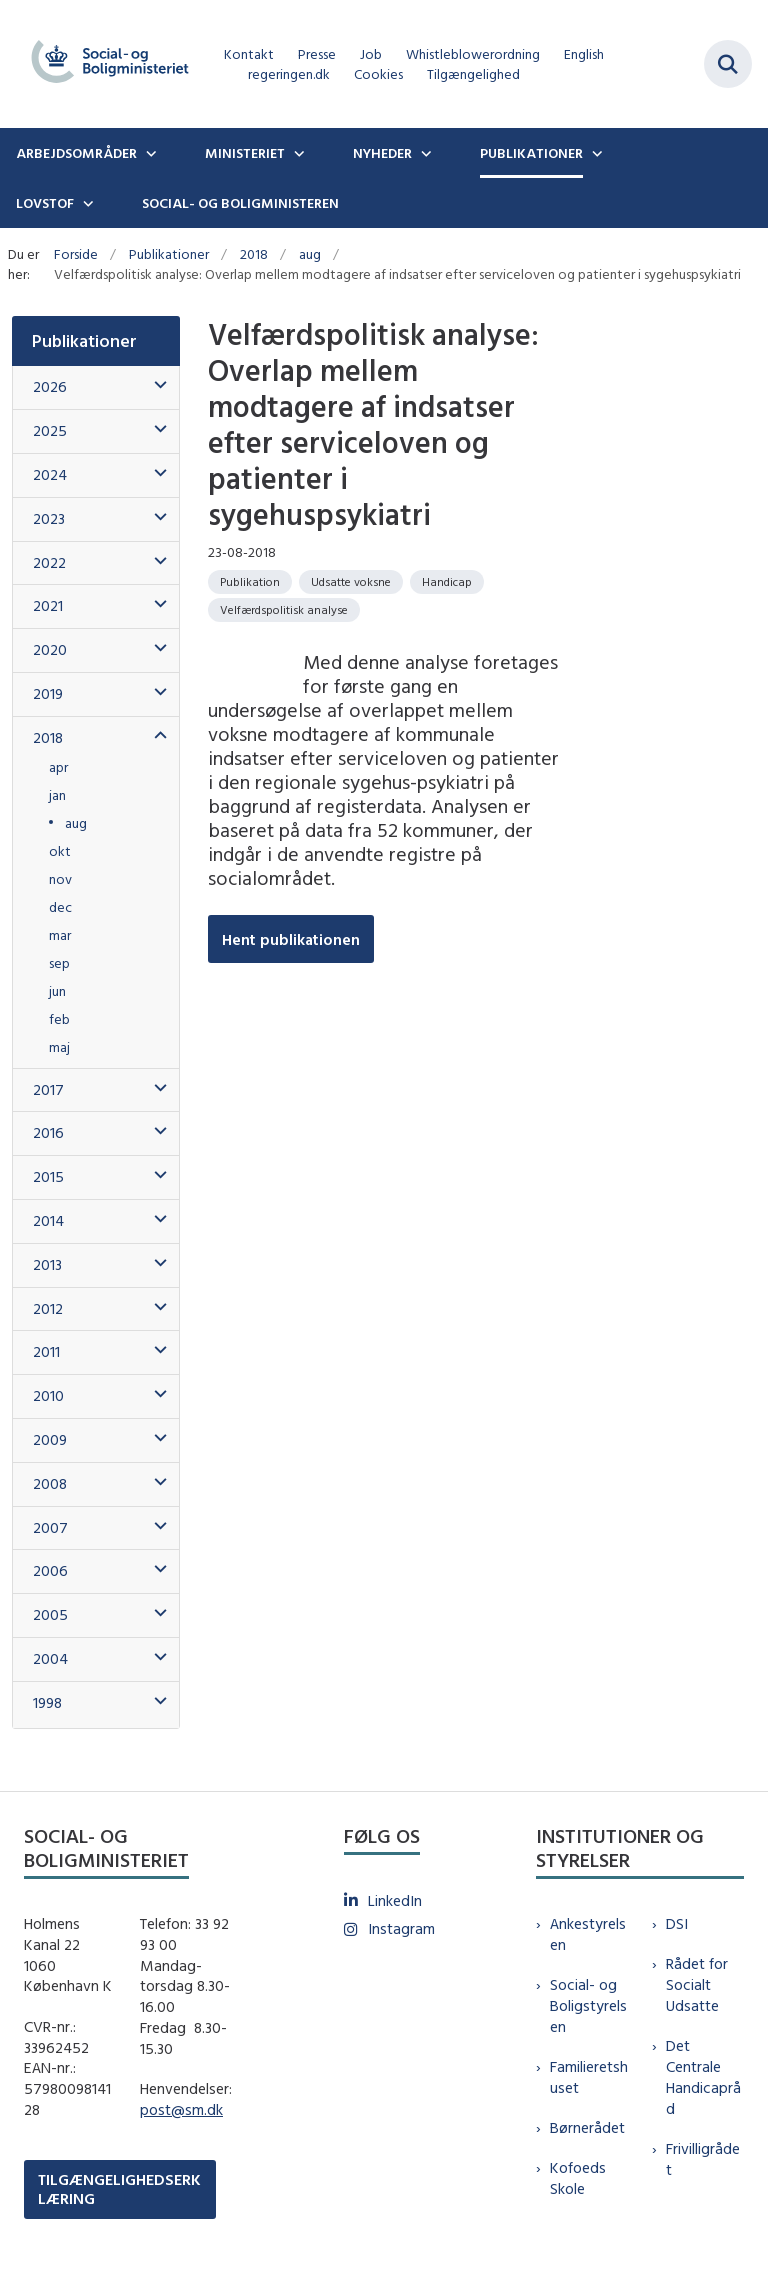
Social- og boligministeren (240, 203)
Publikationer (531, 153)
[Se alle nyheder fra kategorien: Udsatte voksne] (351, 582)
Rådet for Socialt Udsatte (697, 1984)
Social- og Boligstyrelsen (588, 2005)
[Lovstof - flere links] (86, 203)
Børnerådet (587, 2127)
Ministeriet (245, 153)
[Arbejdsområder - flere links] (149, 153)
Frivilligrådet (703, 2159)
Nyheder (382, 153)
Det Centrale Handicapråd (703, 2076)
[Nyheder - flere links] (424, 153)
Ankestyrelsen (588, 1934)
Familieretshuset (589, 2077)
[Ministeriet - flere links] (297, 153)
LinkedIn (395, 1900)
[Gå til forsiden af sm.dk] (104, 64)
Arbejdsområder (76, 153)
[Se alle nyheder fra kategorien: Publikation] (250, 582)
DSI (677, 1923)
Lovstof (45, 203)
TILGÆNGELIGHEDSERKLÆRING (119, 2189)
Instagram (401, 1928)
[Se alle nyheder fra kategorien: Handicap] (447, 582)
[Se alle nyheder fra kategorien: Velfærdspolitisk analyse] (284, 610)
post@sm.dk (181, 2109)
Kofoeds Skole (578, 2178)
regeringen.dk (289, 74)
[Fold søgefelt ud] (728, 64)
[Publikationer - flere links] (595, 153)
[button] (155, 385)
